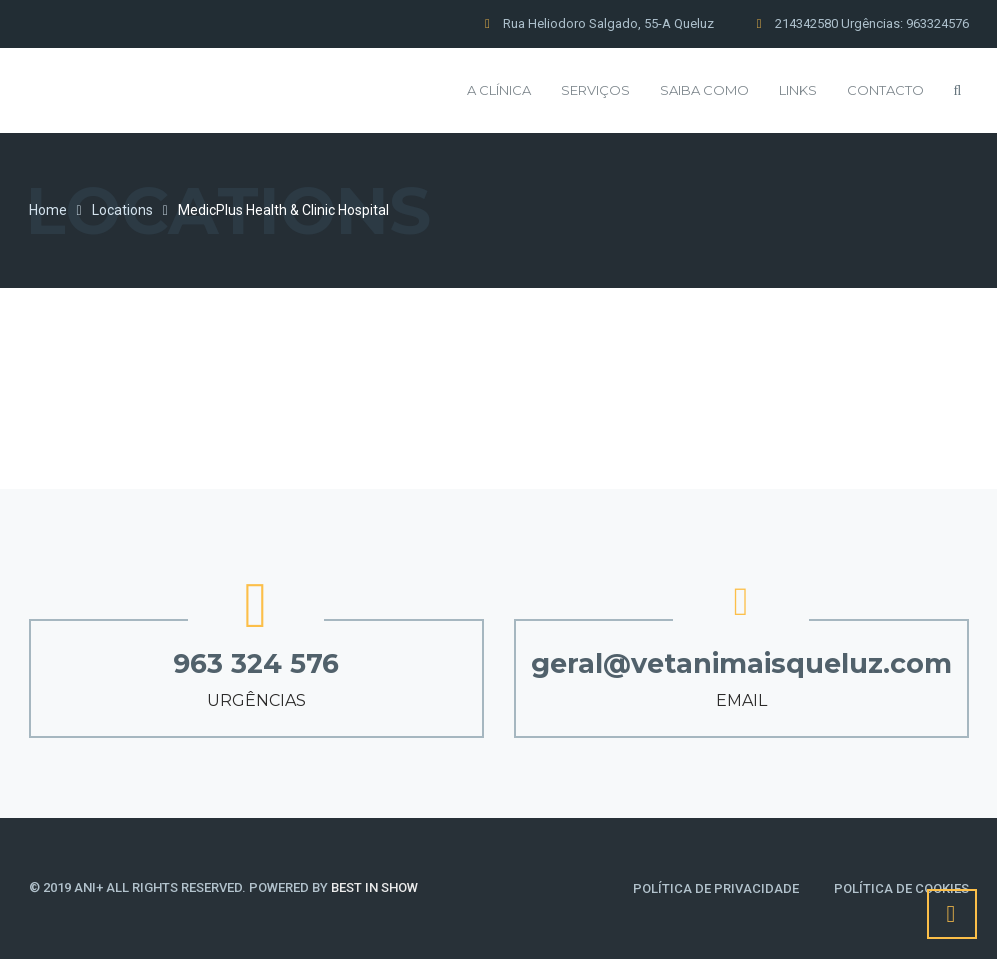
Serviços (595, 90)
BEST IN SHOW (374, 887)
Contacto (885, 90)
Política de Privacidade (716, 888)
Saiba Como (704, 90)
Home (48, 210)
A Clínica (499, 90)
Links (798, 90)
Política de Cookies (901, 888)
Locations (122, 210)
